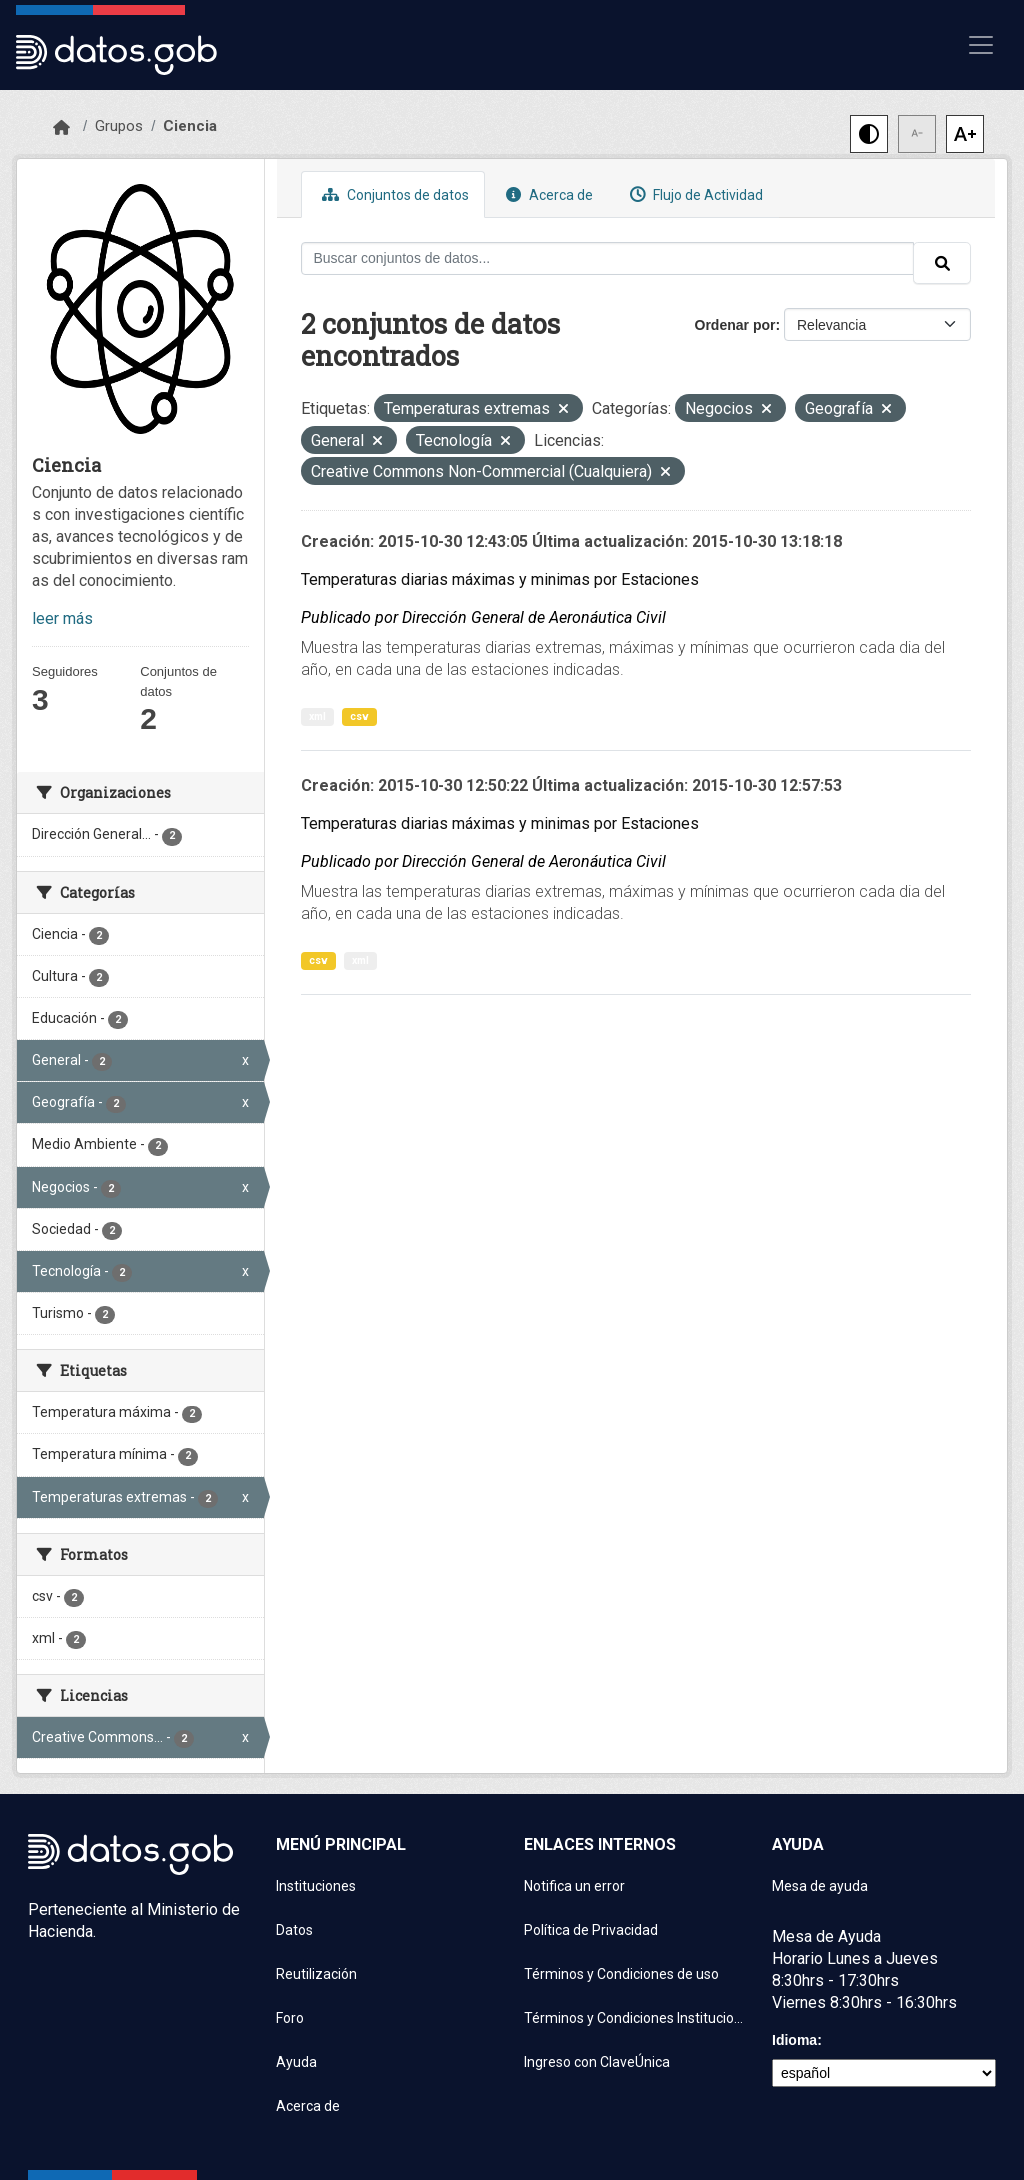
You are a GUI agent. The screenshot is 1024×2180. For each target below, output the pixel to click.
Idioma (794, 2040)
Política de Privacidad (591, 1930)
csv (359, 716)
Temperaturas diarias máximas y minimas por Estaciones (500, 579)
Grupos (119, 126)
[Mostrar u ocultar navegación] (981, 45)
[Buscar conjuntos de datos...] (608, 258)
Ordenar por (735, 325)
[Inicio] (61, 128)
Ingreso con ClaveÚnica (597, 2062)
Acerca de (547, 194)
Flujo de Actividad (694, 194)
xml (317, 716)
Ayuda (296, 2062)
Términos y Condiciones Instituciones (636, 2018)
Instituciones (316, 1886)
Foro (290, 2018)
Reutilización (316, 1974)
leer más (62, 618)
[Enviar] (942, 263)
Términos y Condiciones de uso (621, 1974)
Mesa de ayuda (820, 1886)
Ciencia (190, 126)
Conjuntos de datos (393, 194)
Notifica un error (574, 1886)
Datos (294, 1930)
